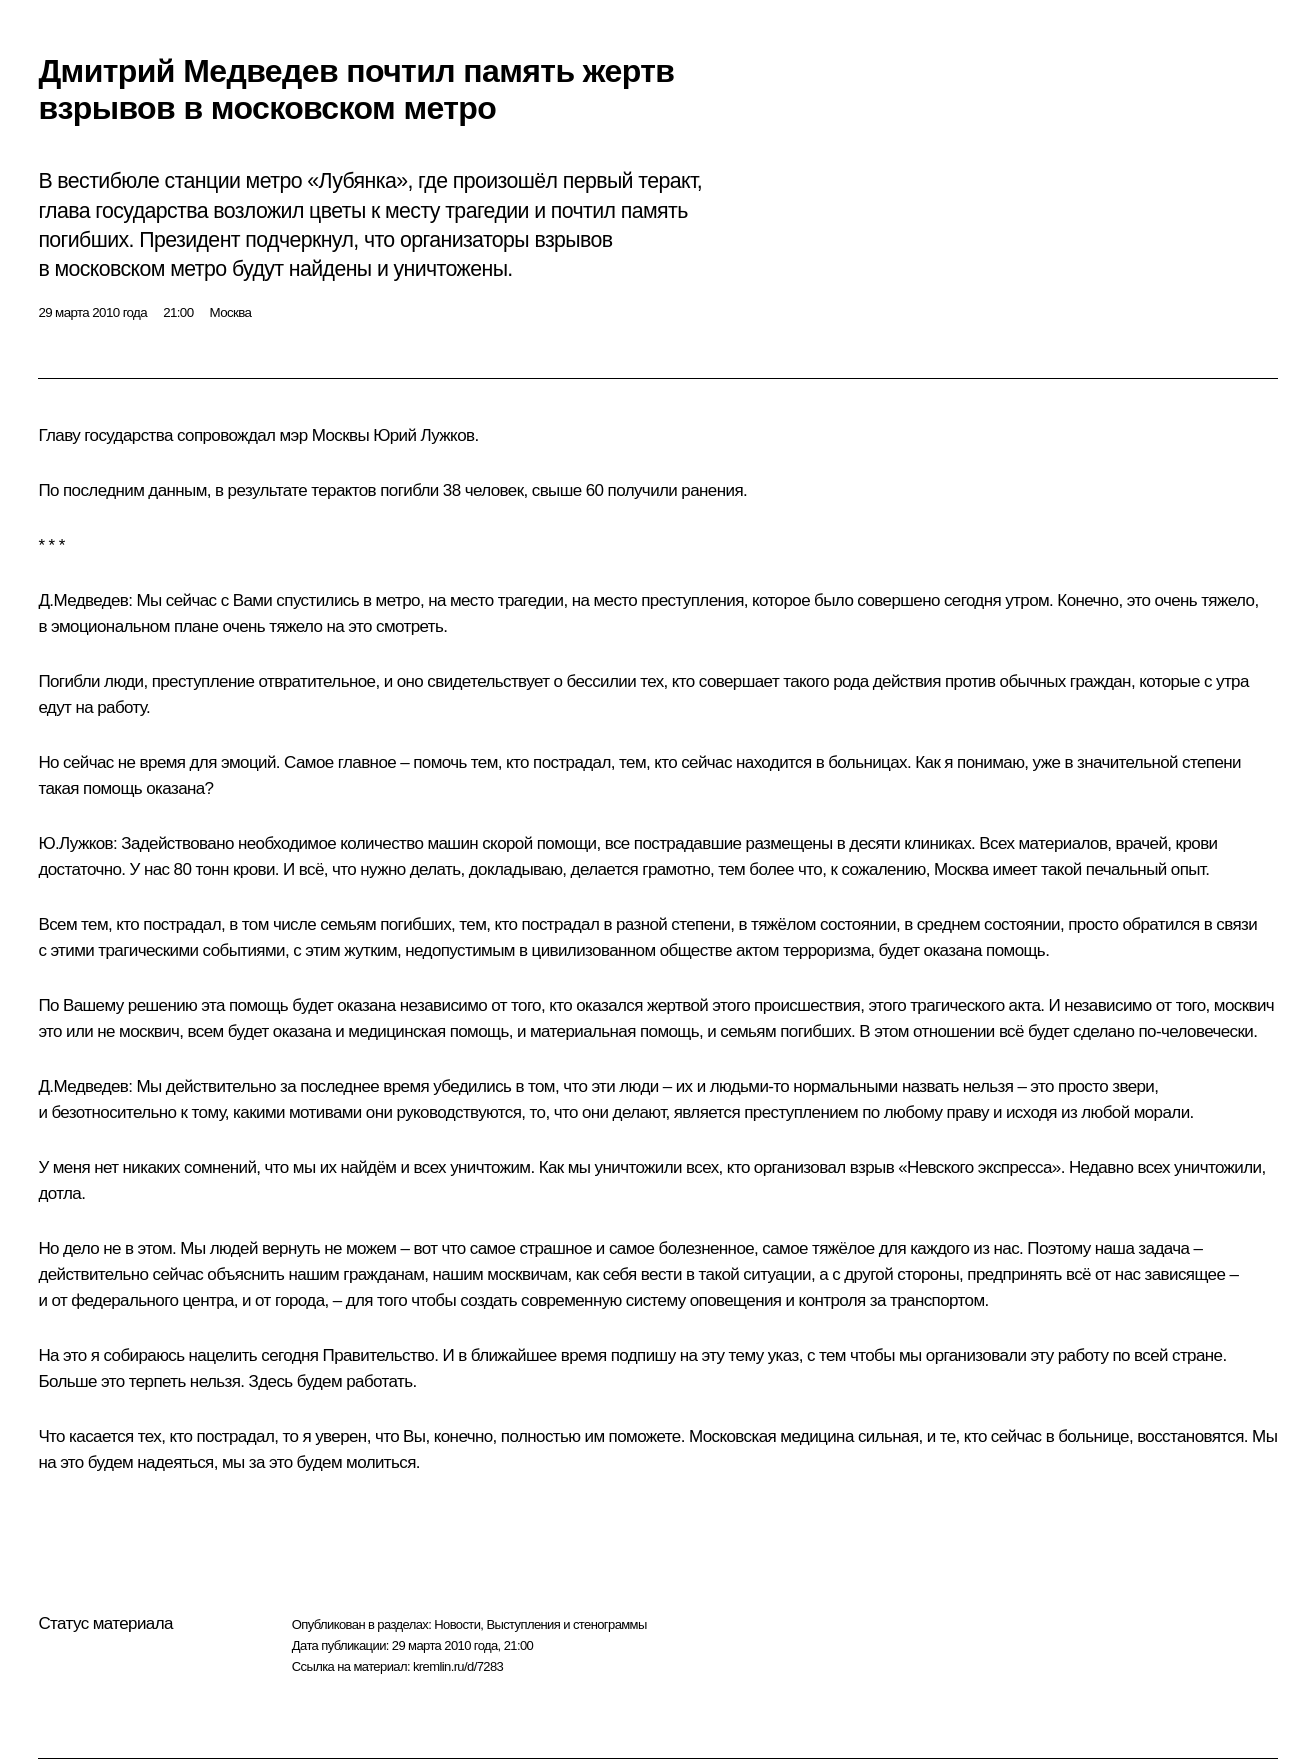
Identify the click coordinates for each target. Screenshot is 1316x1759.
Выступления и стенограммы (566, 1624)
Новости (457, 1624)
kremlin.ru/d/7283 (458, 1666)
